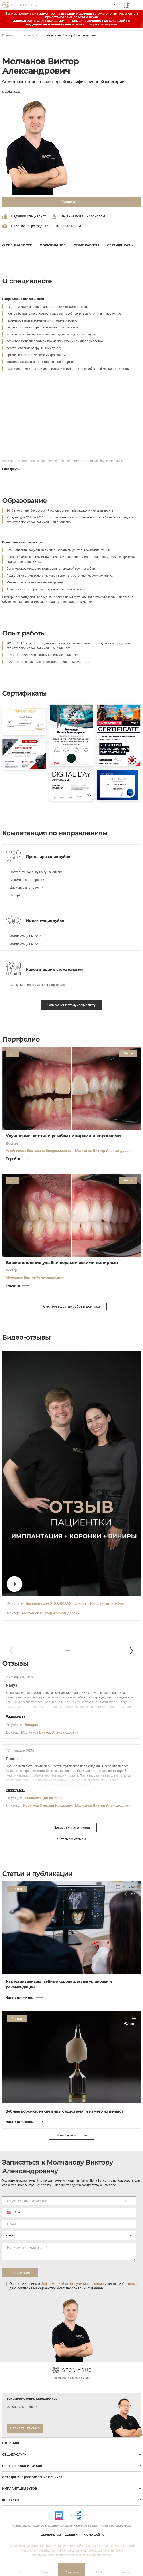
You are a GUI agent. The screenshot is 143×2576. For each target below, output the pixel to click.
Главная (8, 35)
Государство (50, 2534)
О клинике (11, 2443)
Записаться (71, 202)
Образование (52, 245)
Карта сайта (94, 2534)
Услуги (17, 2572)
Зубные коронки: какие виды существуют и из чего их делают (64, 2111)
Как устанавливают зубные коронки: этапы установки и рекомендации (59, 1984)
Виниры (15, 895)
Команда (30, 35)
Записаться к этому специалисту (71, 1005)
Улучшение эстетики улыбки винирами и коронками (63, 1135)
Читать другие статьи (72, 2135)
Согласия (130, 2284)
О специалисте (17, 245)
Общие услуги (14, 2454)
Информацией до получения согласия (72, 2284)
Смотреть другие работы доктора (71, 1306)
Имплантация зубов (45, 921)
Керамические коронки (27, 880)
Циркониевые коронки (26, 887)
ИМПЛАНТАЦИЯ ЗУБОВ (19, 2488)
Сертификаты (120, 245)
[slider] (71, 1088)
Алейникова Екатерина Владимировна (38, 1151)
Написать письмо (25, 2428)
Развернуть (11, 469)
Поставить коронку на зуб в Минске (36, 872)
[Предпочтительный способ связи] (69, 2235)
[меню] (137, 5)
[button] (67, 1650)
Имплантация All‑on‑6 (25, 944)
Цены (44, 2572)
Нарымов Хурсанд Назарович (48, 1805)
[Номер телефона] (69, 2212)
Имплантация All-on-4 (25, 936)
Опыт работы (86, 245)
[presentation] (12, 1647)
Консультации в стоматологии (54, 969)
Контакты (10, 2500)
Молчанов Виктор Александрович (104, 1151)
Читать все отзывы (71, 1839)
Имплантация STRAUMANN (49, 1603)
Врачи (99, 2572)
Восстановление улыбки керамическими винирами (62, 1262)
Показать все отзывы (71, 1827)
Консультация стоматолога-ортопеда (37, 985)
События (72, 2534)
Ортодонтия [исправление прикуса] (32, 2477)
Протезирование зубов (48, 857)
